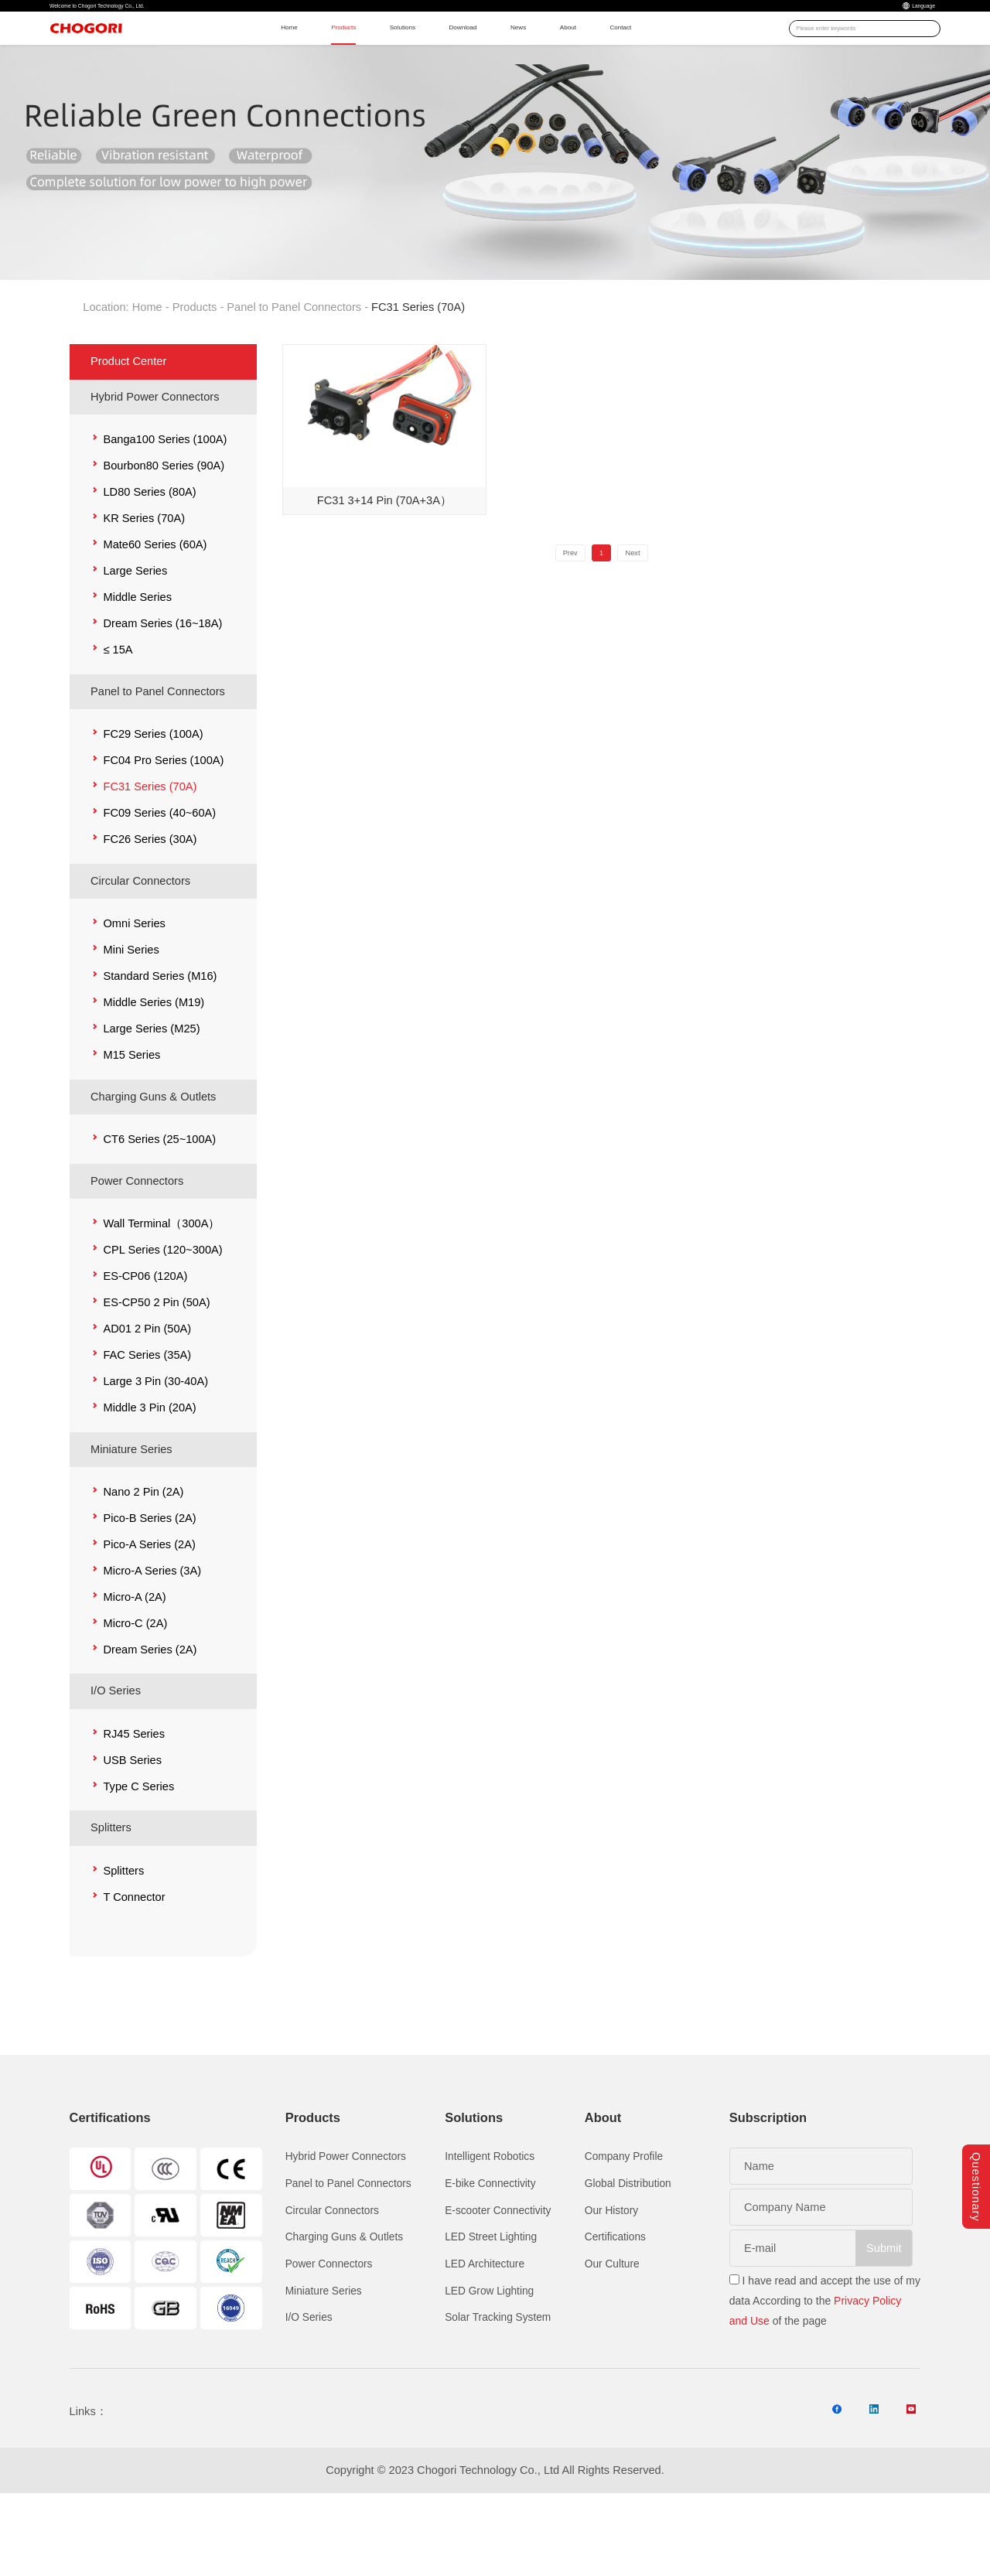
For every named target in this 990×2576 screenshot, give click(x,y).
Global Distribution (628, 2247)
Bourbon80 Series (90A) (163, 530)
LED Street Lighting (491, 2301)
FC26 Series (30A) (149, 903)
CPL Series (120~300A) (162, 1313)
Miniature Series (131, 1512)
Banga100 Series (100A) (165, 503)
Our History (611, 2274)
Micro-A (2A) (134, 1660)
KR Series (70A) (144, 582)
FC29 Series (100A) (153, 798)
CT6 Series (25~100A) (159, 1202)
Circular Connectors (140, 944)
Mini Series (131, 1013)
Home (262, 53)
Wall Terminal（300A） (161, 1287)
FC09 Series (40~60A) (159, 877)
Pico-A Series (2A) (149, 1608)
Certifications (615, 2301)
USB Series (132, 1823)
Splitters (110, 1891)
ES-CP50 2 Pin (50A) (156, 1366)
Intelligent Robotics (489, 2220)
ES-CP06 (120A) (145, 1339)
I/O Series (115, 1755)
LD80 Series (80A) (149, 556)
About (643, 53)
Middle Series (137, 661)
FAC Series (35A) (147, 1418)
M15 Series (131, 1118)
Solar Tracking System (498, 2381)
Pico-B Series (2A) (149, 1581)
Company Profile (624, 2220)
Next (646, 621)
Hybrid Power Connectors (154, 460)
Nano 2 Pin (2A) (143, 1555)
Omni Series (134, 987)
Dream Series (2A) (149, 1713)
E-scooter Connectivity (498, 2274)
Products (336, 53)
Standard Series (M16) (160, 1039)
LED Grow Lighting (489, 2354)
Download (503, 53)
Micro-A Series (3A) (152, 1634)
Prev (556, 621)
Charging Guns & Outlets (153, 1160)
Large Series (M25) (151, 1092)
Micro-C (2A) (135, 1686)
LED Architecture (484, 2328)
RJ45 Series (134, 1797)
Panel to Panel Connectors (294, 371)
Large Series (135, 635)
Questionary (976, 2148)
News (578, 53)
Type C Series (138, 1850)
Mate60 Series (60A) (155, 608)
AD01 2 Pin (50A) (147, 1392)
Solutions (417, 53)
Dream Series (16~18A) (162, 687)
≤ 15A (117, 714)
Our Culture (612, 2328)
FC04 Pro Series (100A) (163, 824)
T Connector (134, 1960)
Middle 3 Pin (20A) (149, 1471)
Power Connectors (136, 1244)
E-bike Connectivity (490, 2247)
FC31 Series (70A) (149, 850)
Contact (713, 53)
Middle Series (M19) (153, 1065)
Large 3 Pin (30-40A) (155, 1444)
